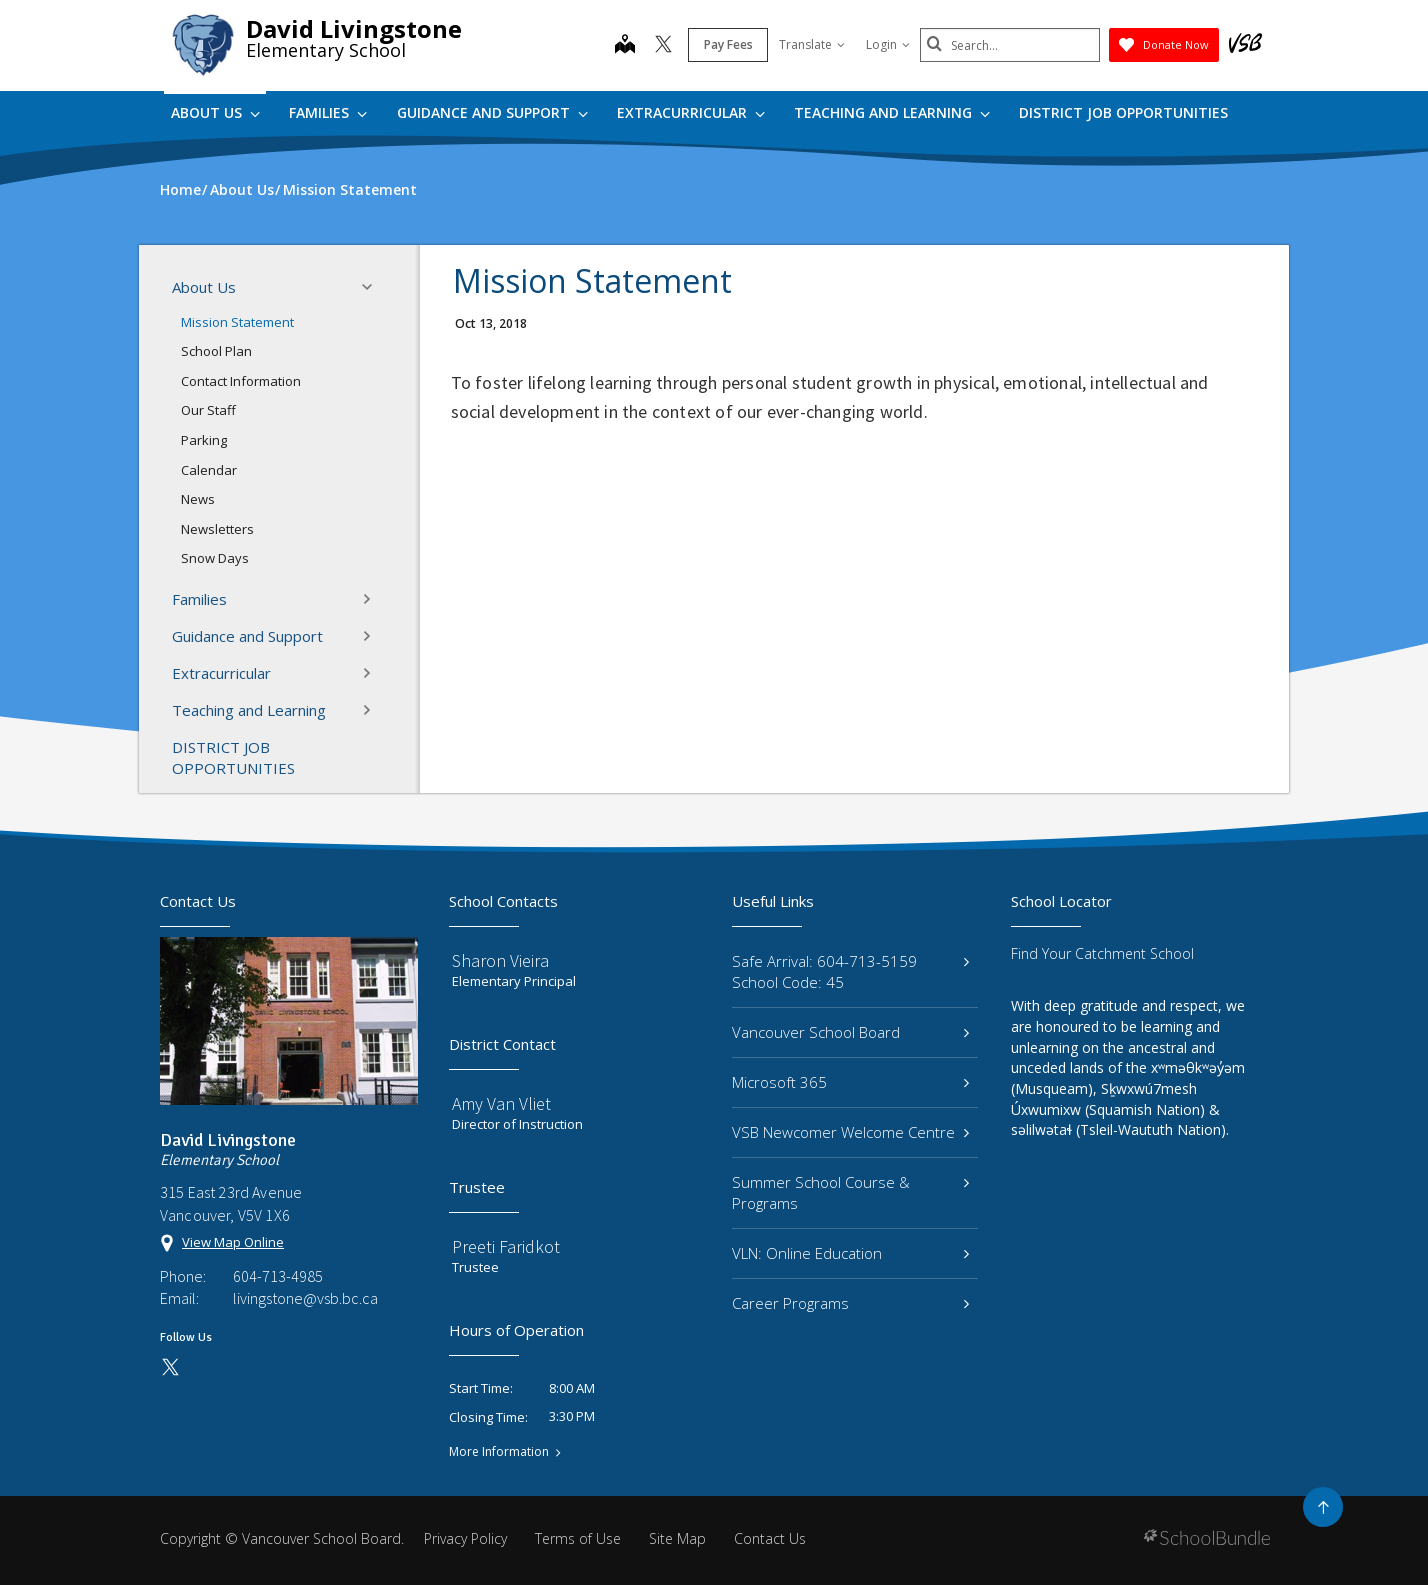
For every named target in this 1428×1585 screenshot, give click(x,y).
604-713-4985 (278, 1276)
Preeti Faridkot (506, 1246)
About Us (215, 112)
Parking (204, 440)
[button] (373, 287)
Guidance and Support (492, 112)
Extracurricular (691, 112)
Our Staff (208, 410)
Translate (812, 44)
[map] (625, 46)
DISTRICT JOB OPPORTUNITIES (1123, 112)
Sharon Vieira (500, 960)
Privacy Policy (465, 1538)
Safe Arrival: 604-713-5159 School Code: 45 (850, 971)
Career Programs (850, 1303)
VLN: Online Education (850, 1253)
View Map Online (233, 1242)
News (198, 499)
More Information (499, 1452)
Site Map (677, 1538)
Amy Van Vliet (501, 1103)
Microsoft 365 (850, 1082)
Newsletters (217, 529)
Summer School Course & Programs (850, 1192)
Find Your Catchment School (1102, 953)
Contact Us (770, 1538)
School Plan (216, 351)
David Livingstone (354, 28)
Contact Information (241, 381)
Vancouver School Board (850, 1032)
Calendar (209, 470)
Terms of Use (578, 1538)
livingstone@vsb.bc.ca (305, 1298)
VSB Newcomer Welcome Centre (850, 1132)
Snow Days (215, 558)
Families (328, 112)
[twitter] (663, 46)
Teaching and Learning (892, 112)
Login (888, 44)
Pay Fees (728, 44)
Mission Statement (237, 322)
